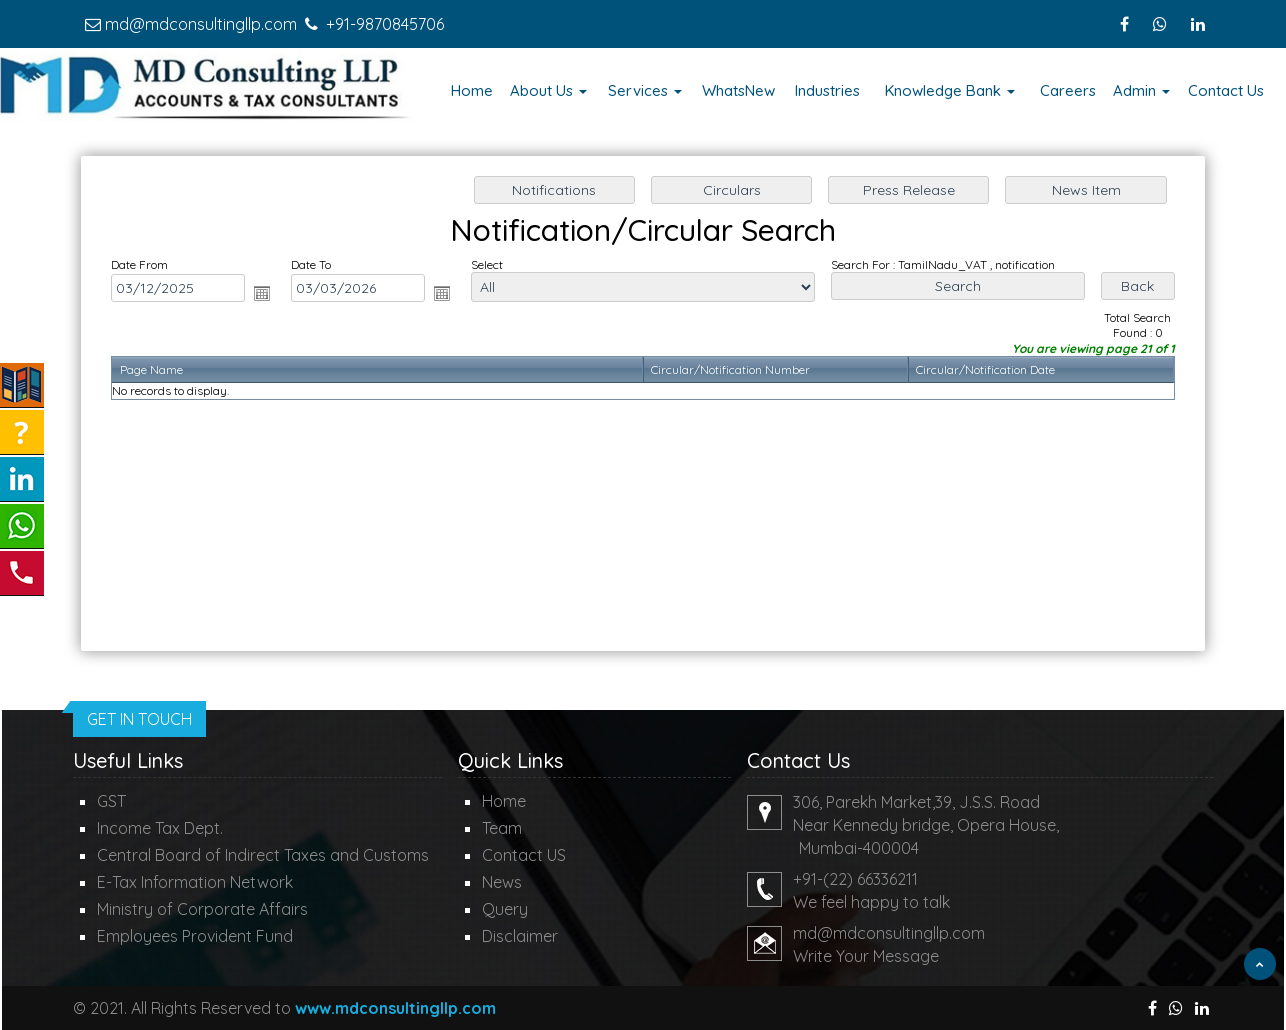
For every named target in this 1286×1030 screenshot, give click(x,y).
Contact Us (1226, 90)
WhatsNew (738, 90)
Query (505, 909)
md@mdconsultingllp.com (201, 24)
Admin (1141, 90)
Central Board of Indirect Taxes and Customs (263, 855)
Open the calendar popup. (269, 295)
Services (645, 90)
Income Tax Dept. (160, 828)
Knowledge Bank (950, 90)
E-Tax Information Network (195, 882)
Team (502, 828)
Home (472, 90)
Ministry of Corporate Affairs (202, 909)
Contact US (524, 855)
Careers (1068, 90)
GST (111, 801)
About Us (548, 90)
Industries (827, 90)
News (502, 882)
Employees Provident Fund (195, 936)
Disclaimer (520, 936)
